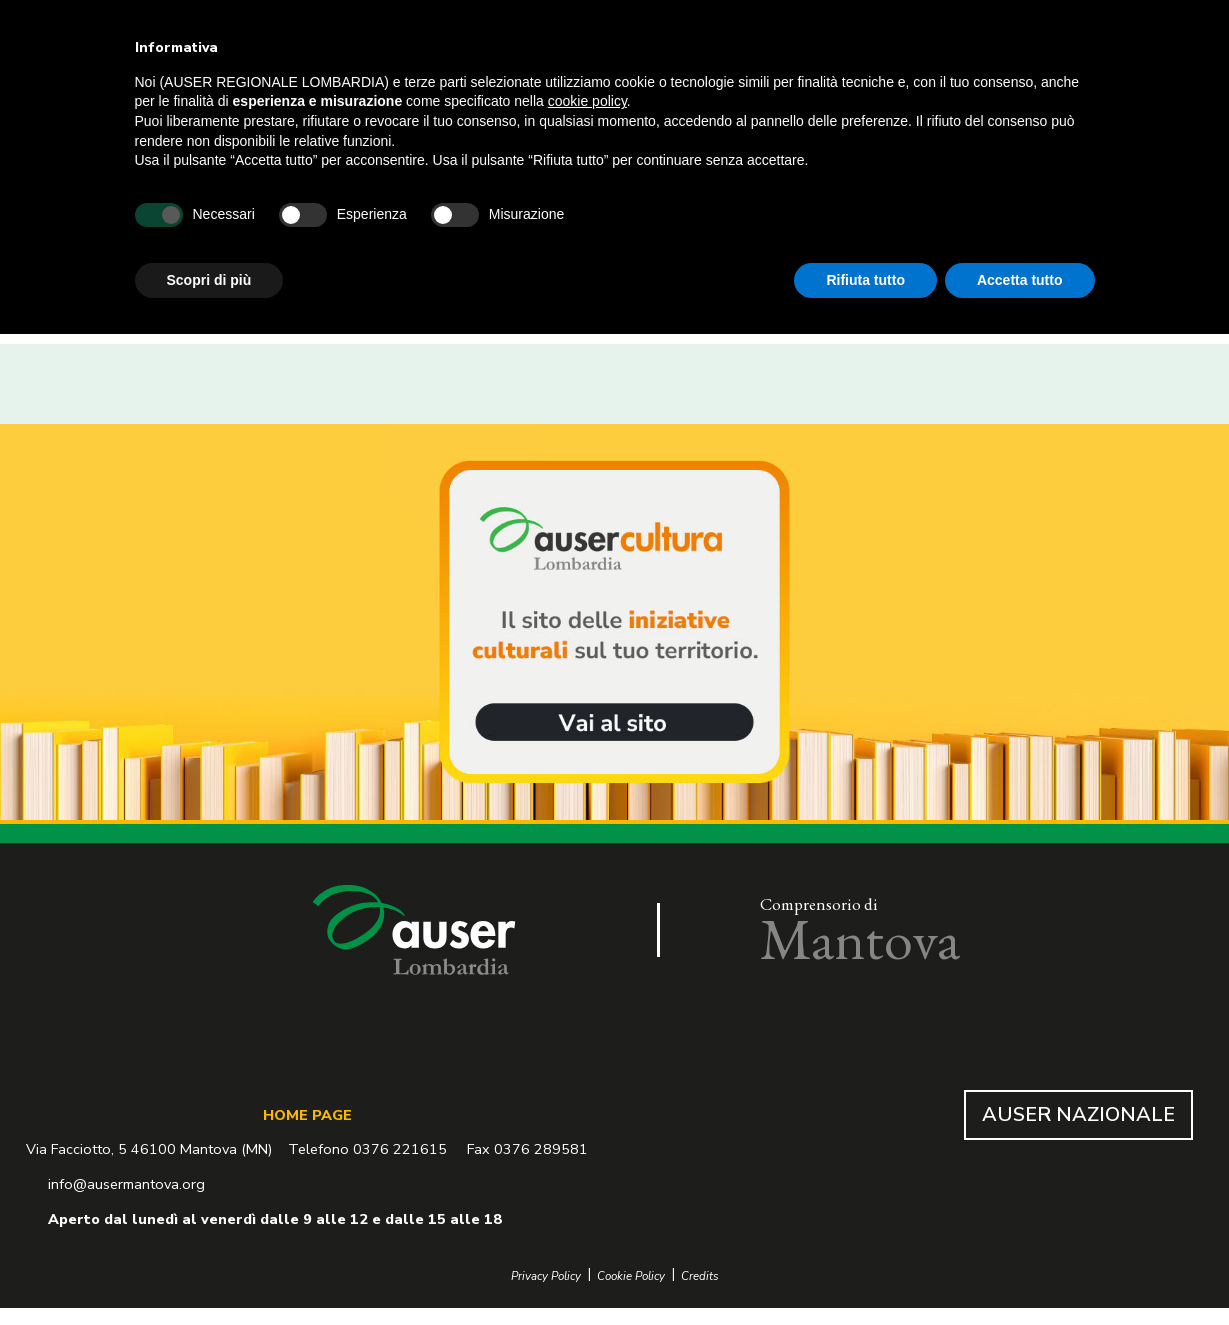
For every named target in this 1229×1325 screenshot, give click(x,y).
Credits (700, 1276)
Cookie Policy (631, 1276)
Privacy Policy (546, 1276)
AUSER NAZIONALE (1078, 1114)
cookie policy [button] (587, 101)
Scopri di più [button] (209, 280)
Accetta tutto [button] (1020, 280)
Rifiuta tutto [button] (865, 280)
